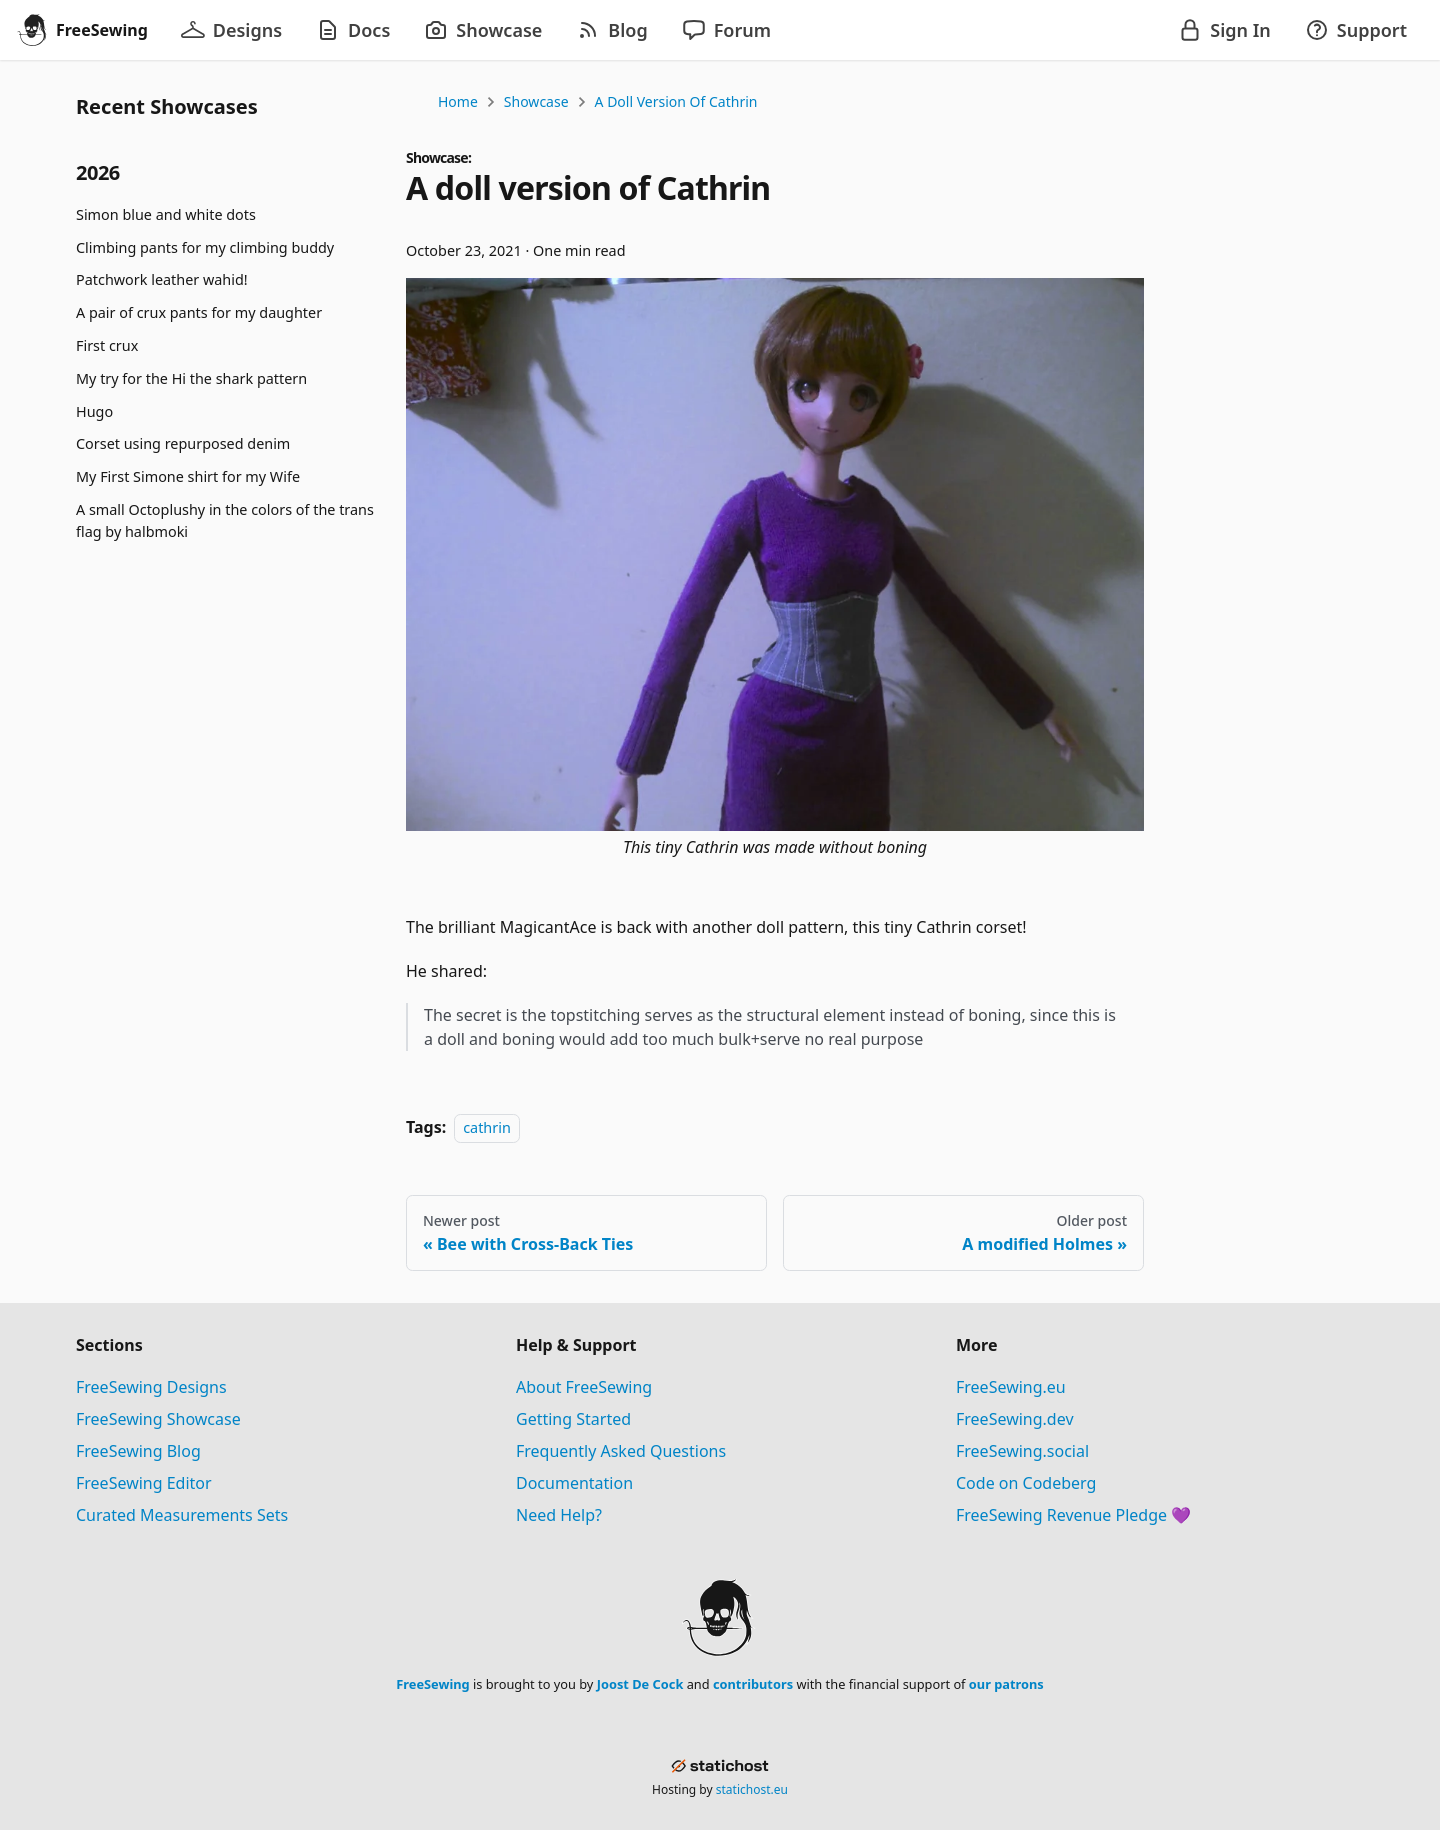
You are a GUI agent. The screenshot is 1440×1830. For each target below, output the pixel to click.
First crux (107, 345)
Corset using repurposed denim (183, 443)
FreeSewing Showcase (158, 1419)
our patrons (1006, 1684)
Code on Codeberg (1026, 1483)
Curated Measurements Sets (182, 1515)
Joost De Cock (640, 1684)
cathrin (487, 1127)
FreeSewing (432, 1684)
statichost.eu (752, 1789)
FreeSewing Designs (151, 1387)
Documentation (574, 1483)
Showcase (536, 101)
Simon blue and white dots (166, 214)
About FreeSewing (584, 1387)
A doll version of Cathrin (676, 101)
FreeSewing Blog (138, 1451)
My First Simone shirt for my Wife (188, 476)
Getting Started (573, 1419)
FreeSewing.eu (1011, 1387)
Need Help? (559, 1515)
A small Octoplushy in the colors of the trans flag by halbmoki (225, 520)
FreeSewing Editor (144, 1483)
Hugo (94, 411)
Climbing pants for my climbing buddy (205, 247)
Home (458, 101)
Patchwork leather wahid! (162, 279)
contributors (753, 1684)
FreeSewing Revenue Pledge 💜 (1073, 1515)
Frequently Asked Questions (621, 1451)
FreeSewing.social (1022, 1451)
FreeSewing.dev (1015, 1419)
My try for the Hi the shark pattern (191, 378)
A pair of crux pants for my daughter (199, 312)
